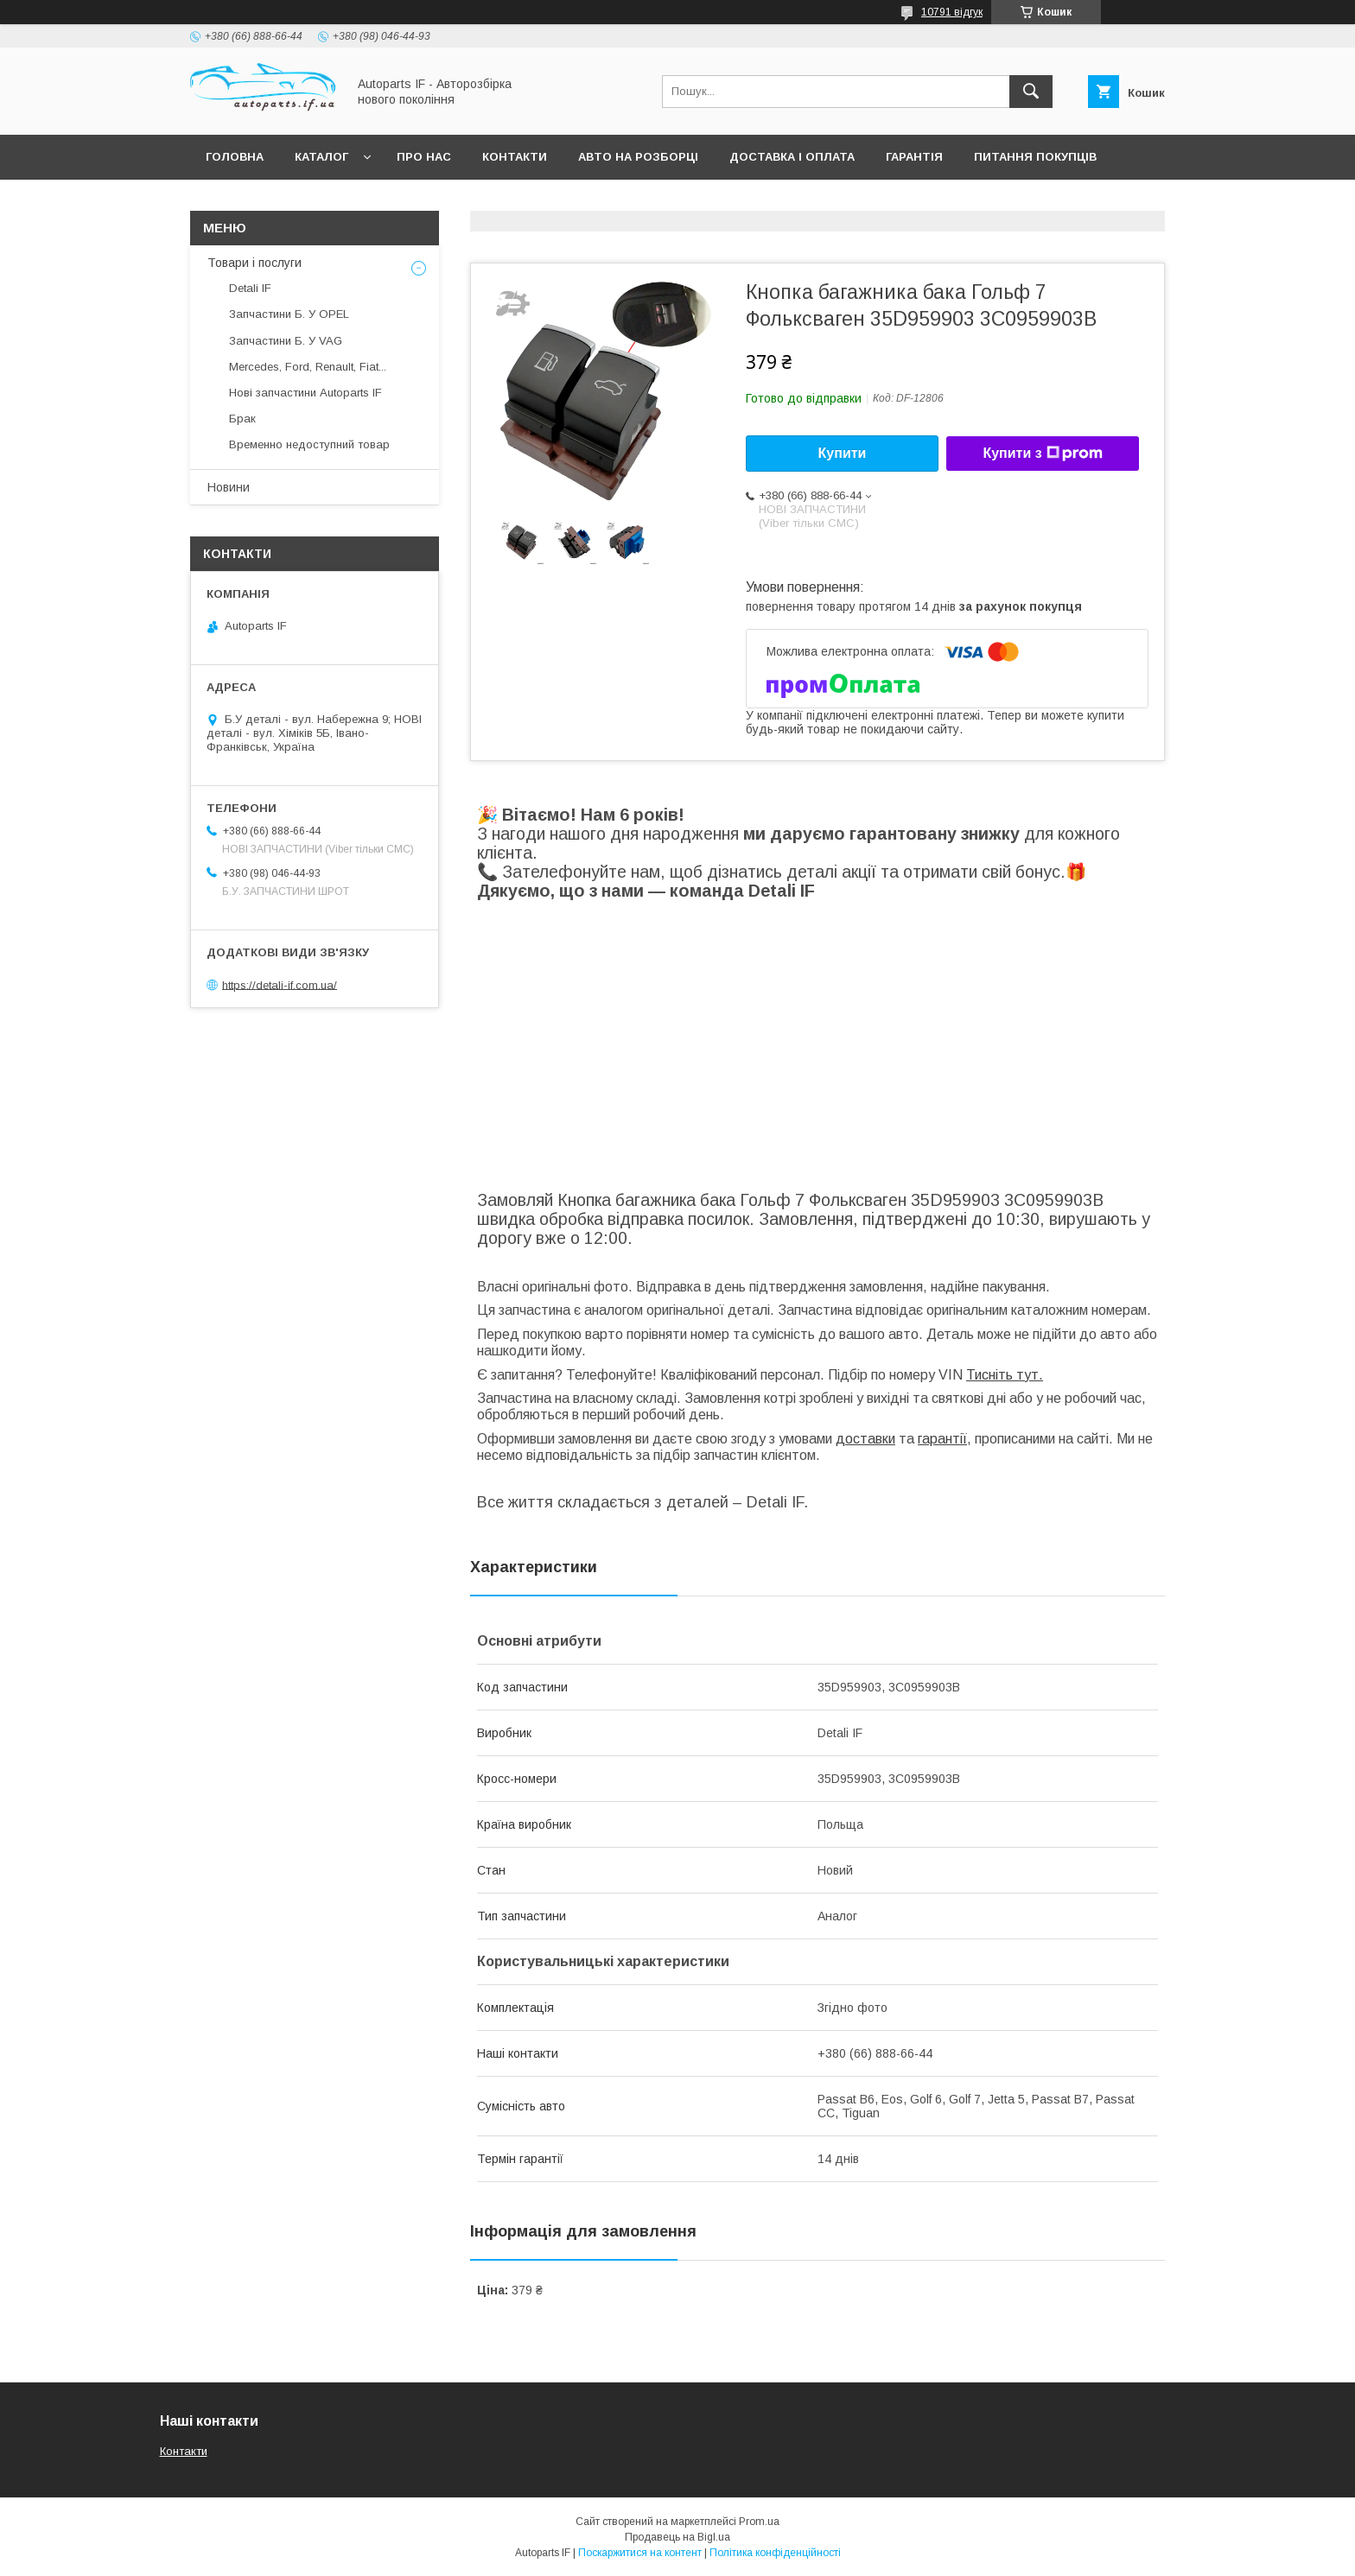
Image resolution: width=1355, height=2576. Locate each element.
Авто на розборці (638, 156)
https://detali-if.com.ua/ (279, 984)
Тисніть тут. (1004, 1374)
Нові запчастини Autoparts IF (305, 392)
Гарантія (914, 156)
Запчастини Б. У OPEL (289, 314)
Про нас (424, 156)
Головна (235, 156)
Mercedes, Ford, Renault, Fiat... (307, 366)
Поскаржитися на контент (640, 2553)
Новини (228, 487)
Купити (842, 453)
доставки (865, 1438)
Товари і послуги (254, 263)
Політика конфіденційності (775, 2553)
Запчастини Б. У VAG (285, 340)
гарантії (942, 1438)
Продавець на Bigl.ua (677, 2537)
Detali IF (250, 288)
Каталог (321, 156)
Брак (242, 418)
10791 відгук (952, 12)
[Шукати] (1031, 91)
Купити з (1042, 453)
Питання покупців (1035, 156)
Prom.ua (759, 2522)
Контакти (514, 156)
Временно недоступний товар (309, 444)
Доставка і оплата (792, 156)
